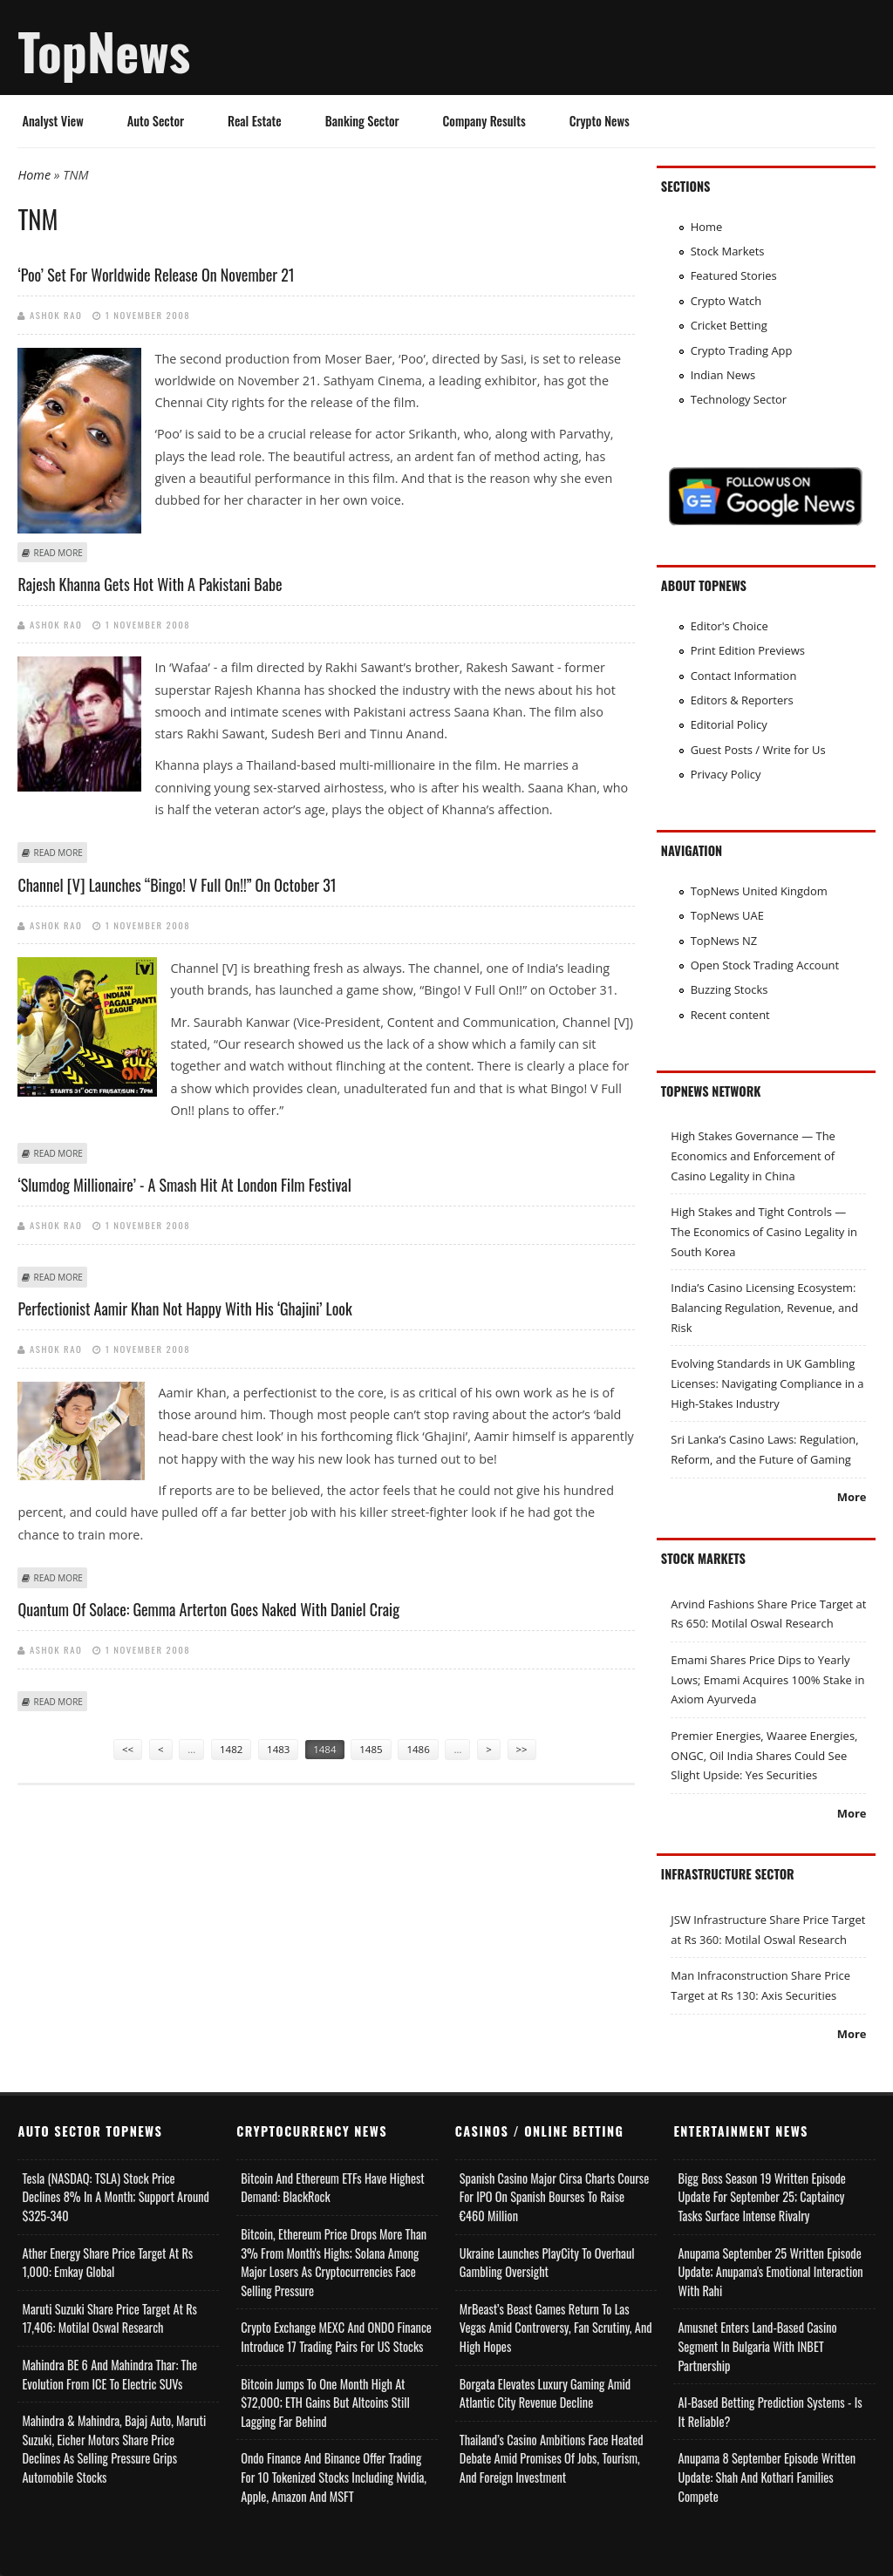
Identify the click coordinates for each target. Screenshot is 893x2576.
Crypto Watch (726, 301)
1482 (231, 1749)
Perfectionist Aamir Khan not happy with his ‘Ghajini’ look (184, 1308)
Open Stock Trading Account (765, 965)
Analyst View (52, 121)
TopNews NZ (724, 940)
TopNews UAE (727, 915)
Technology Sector (739, 399)
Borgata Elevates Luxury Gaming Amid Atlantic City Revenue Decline (545, 2393)
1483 (278, 1749)
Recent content (730, 1015)
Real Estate (255, 121)
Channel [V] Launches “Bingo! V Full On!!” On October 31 (176, 884)
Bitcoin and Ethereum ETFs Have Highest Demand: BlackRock (333, 2187)
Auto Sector (155, 121)
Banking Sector (362, 121)
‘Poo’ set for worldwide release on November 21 (155, 274)
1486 (417, 1749)
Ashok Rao (56, 315)
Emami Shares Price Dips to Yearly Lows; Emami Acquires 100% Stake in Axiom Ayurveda (767, 1679)
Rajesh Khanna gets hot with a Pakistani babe (149, 584)
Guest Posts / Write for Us (758, 750)
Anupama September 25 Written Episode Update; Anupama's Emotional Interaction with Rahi (770, 2272)
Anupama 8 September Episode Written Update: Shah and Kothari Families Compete (767, 2477)
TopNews (103, 50)
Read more (57, 553)
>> (522, 1749)
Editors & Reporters (742, 700)
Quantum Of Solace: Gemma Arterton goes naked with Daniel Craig (208, 1609)
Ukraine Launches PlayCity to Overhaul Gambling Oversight (547, 2262)
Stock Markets (728, 251)
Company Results (484, 121)
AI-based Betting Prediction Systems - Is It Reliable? (770, 2411)
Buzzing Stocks (729, 989)
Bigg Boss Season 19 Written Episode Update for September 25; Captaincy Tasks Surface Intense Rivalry (761, 2197)
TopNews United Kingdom (759, 891)
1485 (370, 1749)
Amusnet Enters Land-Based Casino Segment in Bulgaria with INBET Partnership (757, 2346)
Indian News (723, 375)
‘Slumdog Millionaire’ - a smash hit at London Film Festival (184, 1184)
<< (127, 1749)
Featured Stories (734, 275)
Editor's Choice (729, 626)
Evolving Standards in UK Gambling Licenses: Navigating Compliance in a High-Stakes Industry (767, 1383)
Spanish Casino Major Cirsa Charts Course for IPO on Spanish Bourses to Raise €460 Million (554, 2197)
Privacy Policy (726, 774)
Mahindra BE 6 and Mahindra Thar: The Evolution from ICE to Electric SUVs (109, 2374)
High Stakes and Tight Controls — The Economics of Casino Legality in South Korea (764, 1231)
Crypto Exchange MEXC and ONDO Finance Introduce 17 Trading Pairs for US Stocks (336, 2336)
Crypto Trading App (742, 350)
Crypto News (599, 121)
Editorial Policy (729, 724)
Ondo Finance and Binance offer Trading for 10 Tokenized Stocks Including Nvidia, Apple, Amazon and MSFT (333, 2477)
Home (34, 175)
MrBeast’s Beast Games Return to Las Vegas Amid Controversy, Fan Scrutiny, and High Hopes (556, 2327)
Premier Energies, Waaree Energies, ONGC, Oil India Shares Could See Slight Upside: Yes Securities (764, 1755)
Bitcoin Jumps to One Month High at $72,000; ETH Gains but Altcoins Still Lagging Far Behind (325, 2402)
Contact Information (744, 675)
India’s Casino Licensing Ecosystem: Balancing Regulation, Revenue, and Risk (764, 1307)
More (852, 1497)
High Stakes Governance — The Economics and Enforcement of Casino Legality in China (753, 1155)
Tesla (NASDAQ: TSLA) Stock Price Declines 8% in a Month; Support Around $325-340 (115, 2197)
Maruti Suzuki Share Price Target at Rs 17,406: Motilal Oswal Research (109, 2318)
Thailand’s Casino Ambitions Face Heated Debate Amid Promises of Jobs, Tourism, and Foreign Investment (552, 2458)
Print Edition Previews (748, 650)
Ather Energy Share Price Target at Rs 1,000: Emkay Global (107, 2262)
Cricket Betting (729, 325)
